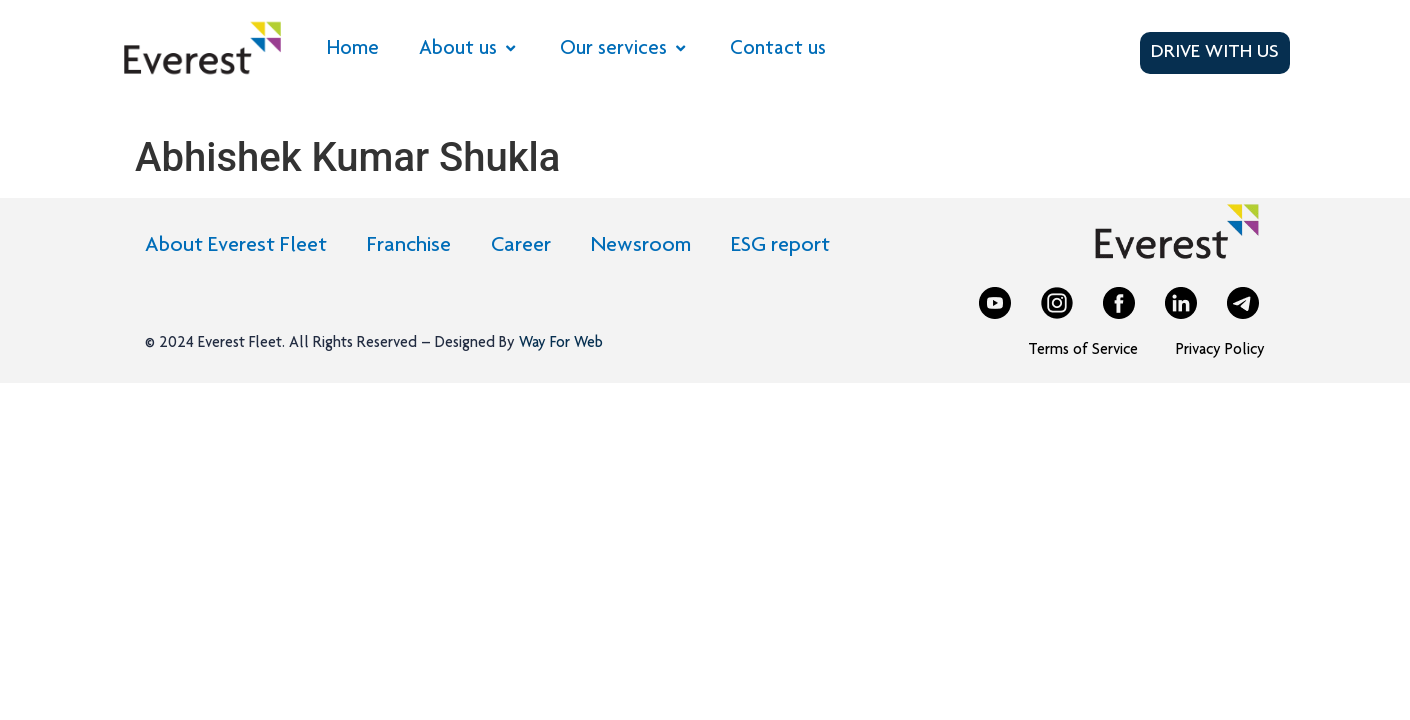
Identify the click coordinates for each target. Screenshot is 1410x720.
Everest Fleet (240, 344)
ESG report (780, 246)
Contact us (778, 49)
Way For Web (559, 344)
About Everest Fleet (236, 246)
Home (353, 49)
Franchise (409, 246)
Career (521, 246)
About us (469, 49)
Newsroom (641, 246)
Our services (625, 49)
